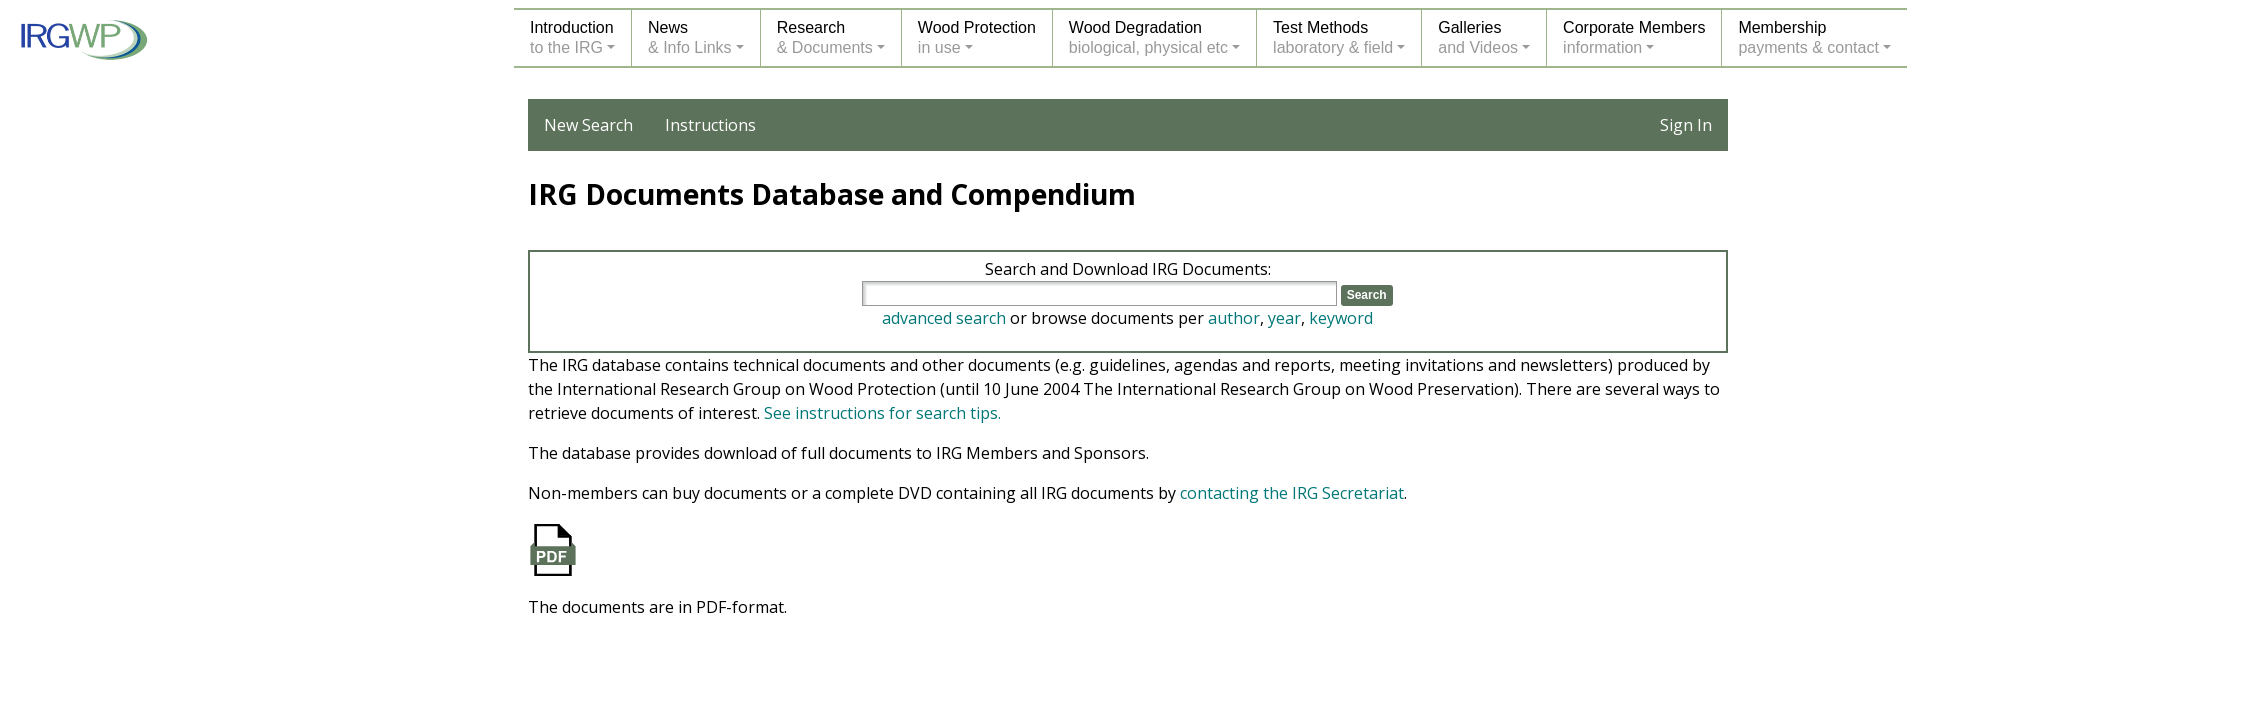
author (1234, 318)
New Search (588, 125)
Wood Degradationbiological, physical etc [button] (1148, 37)
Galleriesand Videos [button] (1478, 37)
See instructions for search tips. (882, 413)
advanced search (944, 318)
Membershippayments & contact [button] (1808, 37)
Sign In (1686, 125)
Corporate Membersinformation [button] (1634, 37)
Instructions (710, 125)
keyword (1341, 318)
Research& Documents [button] (825, 37)
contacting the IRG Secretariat (1292, 493)
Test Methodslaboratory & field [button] (1333, 37)
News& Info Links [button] (690, 37)
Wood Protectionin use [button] (977, 37)
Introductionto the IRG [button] (572, 37)
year (1284, 318)
